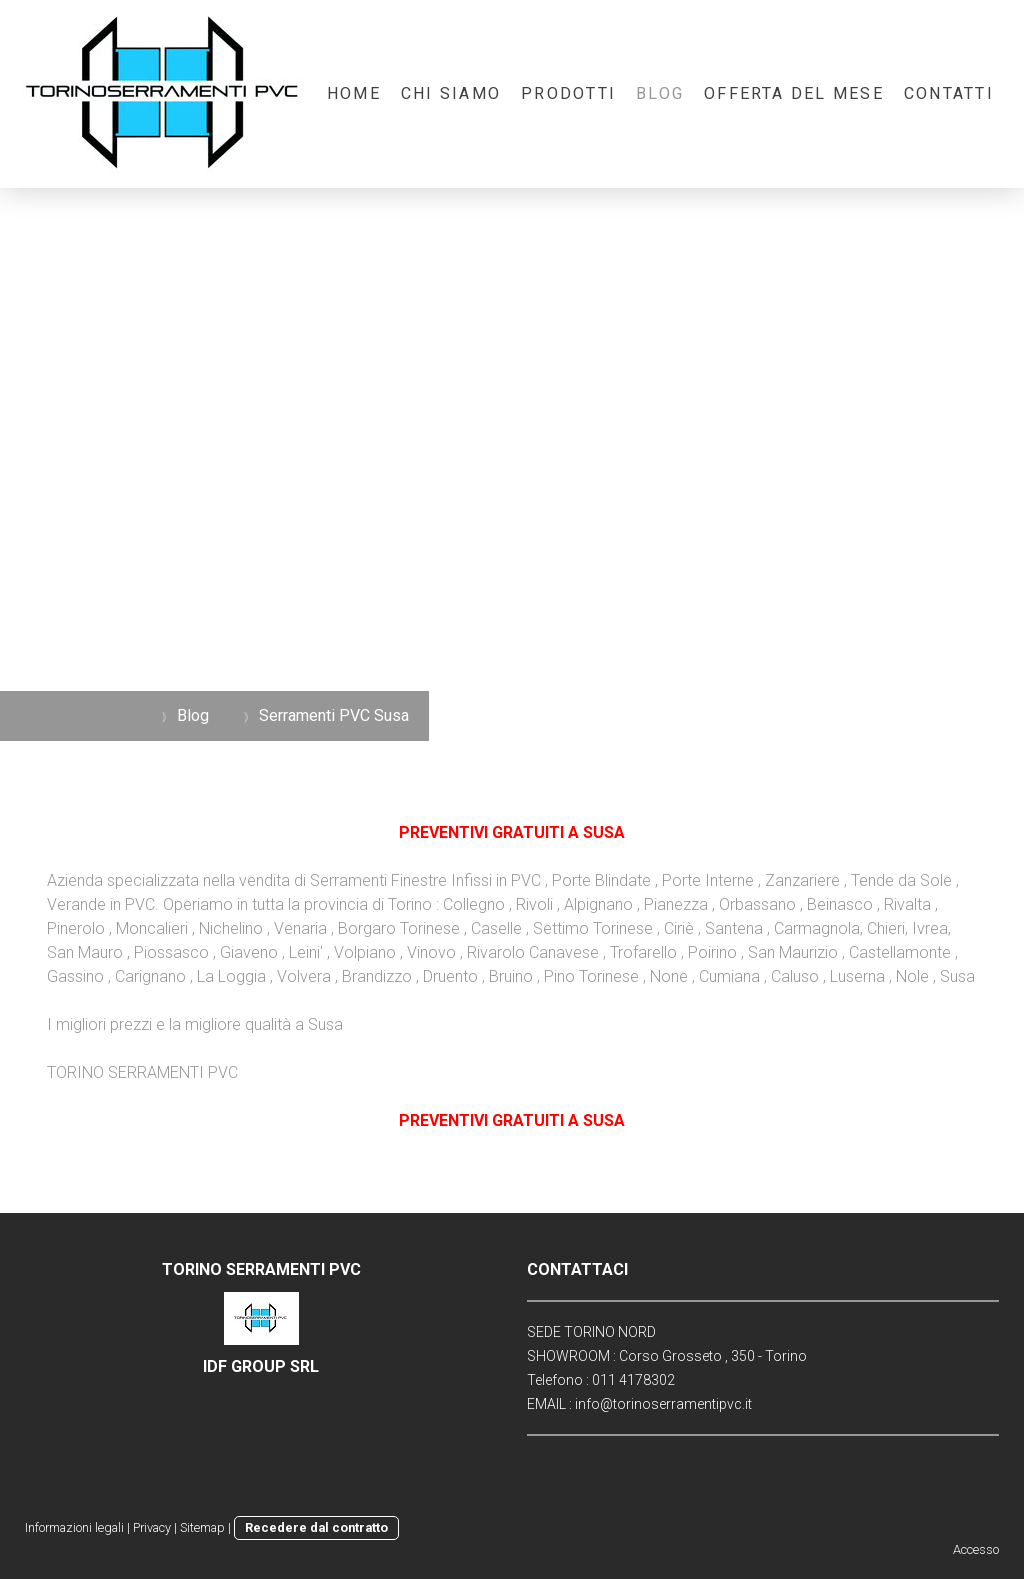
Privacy (152, 1527)
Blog (660, 93)
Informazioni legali (74, 1527)
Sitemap (202, 1527)
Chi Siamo (451, 93)
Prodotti (568, 93)
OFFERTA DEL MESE (794, 93)
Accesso (976, 1549)
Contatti (949, 93)
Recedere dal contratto (316, 1527)
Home (354, 93)
